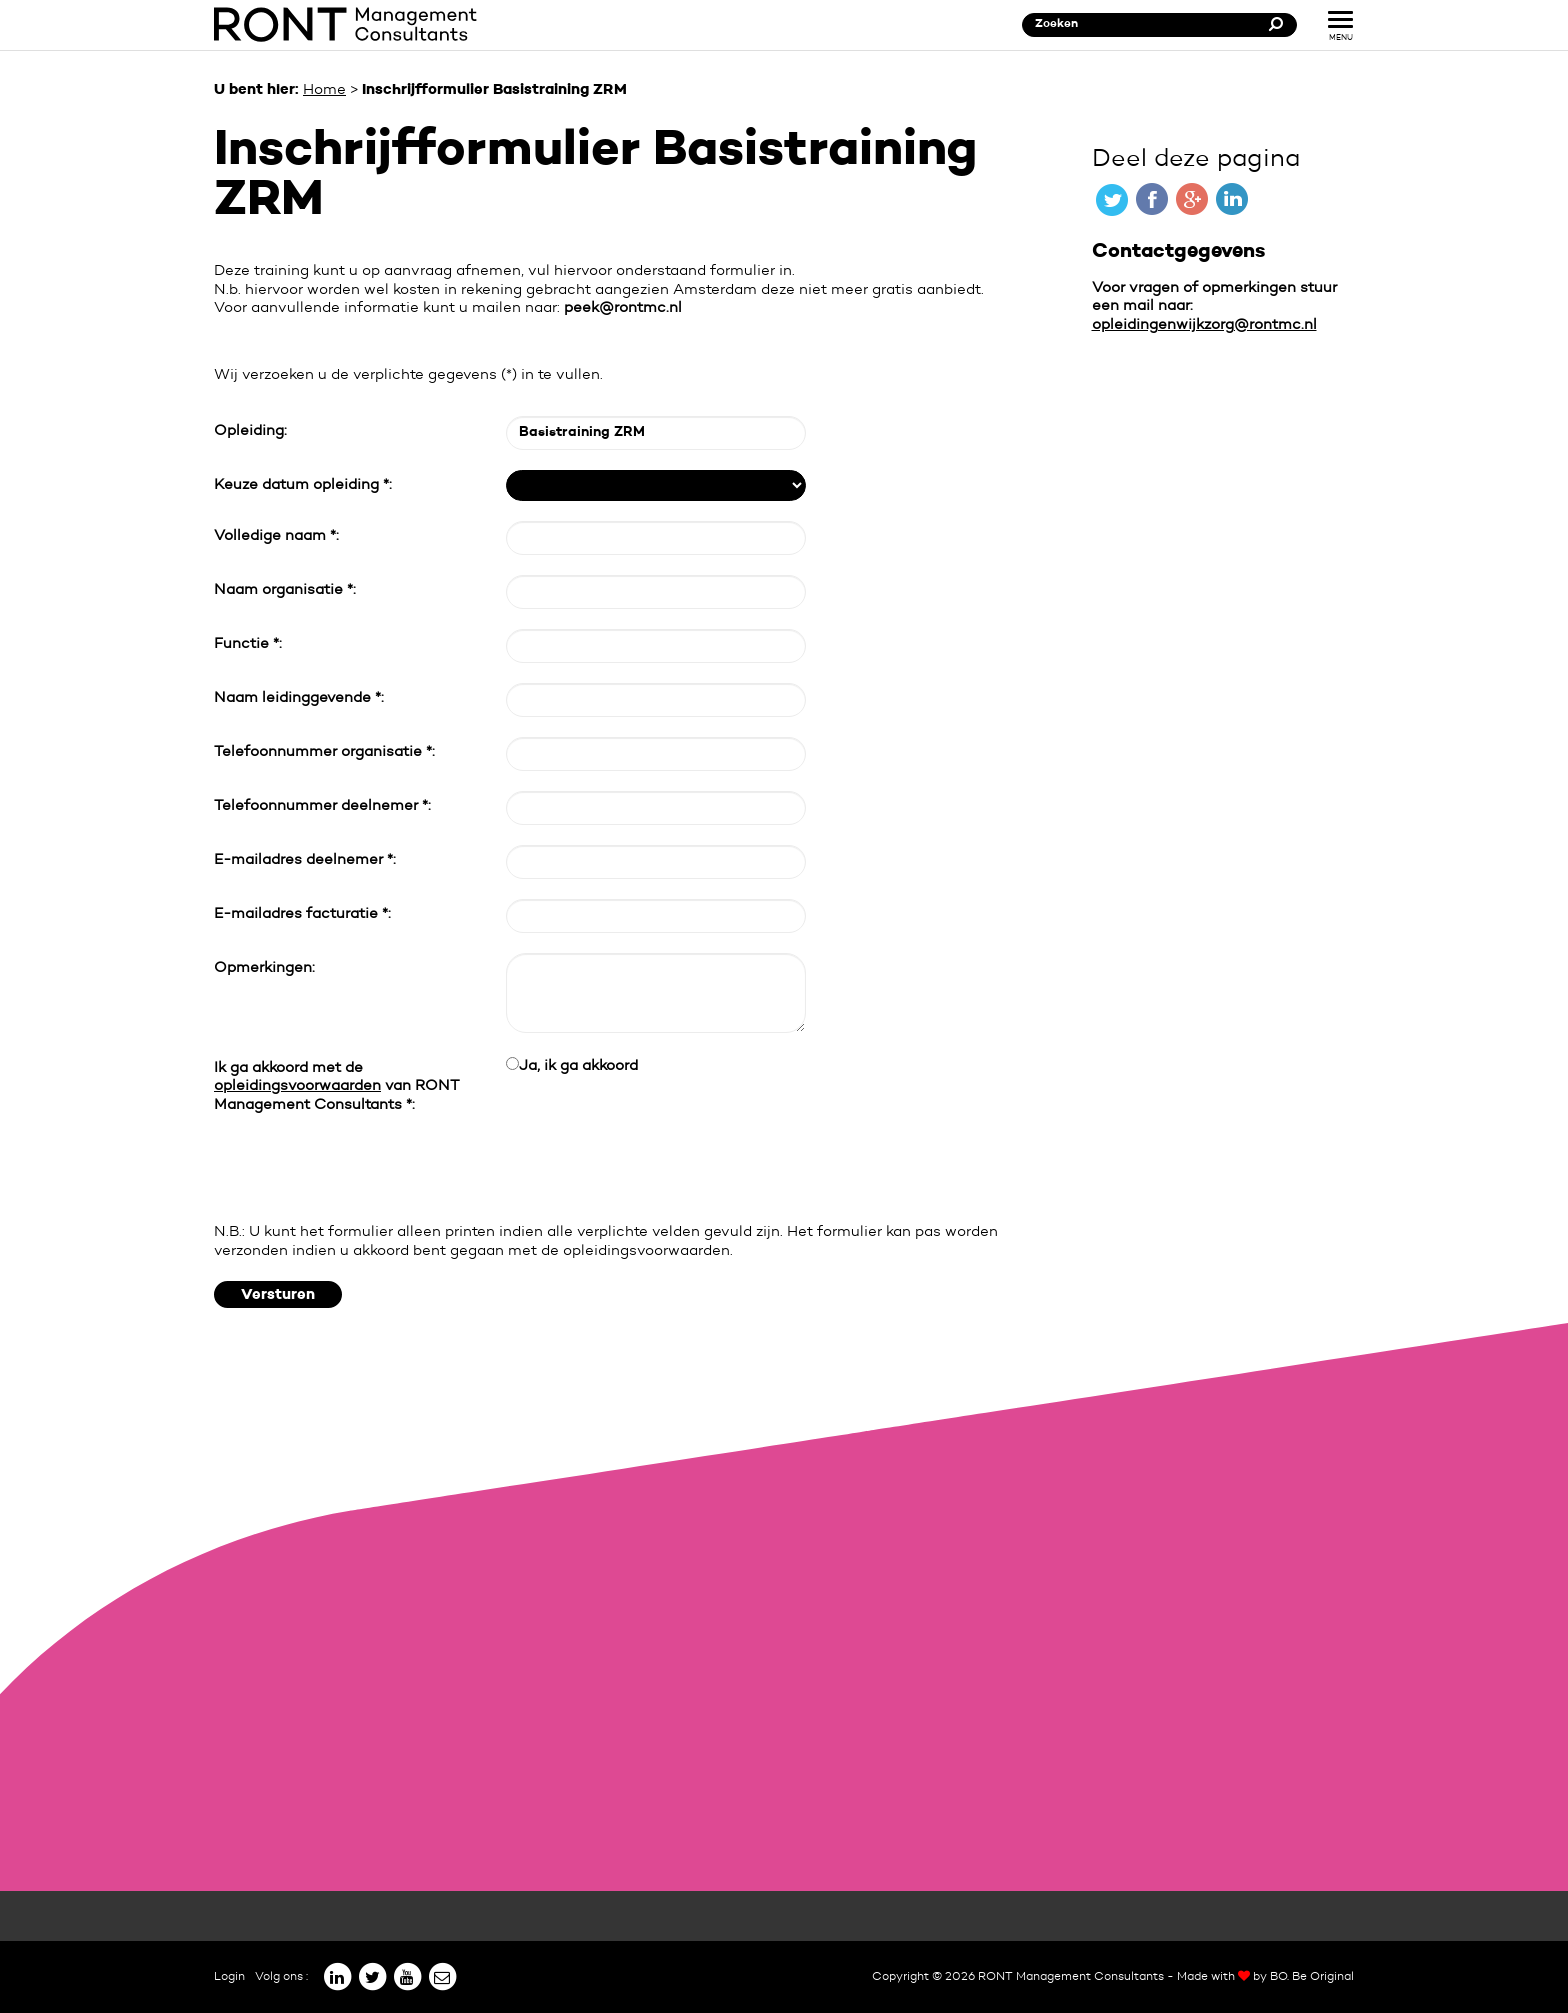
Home (324, 90)
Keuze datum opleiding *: (303, 485)
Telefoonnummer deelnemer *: (322, 806)
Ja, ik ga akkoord (578, 1066)
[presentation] (366, 1169)
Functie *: (248, 644)
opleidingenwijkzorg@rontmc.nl (1204, 325)
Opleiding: (250, 431)
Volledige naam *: (276, 536)
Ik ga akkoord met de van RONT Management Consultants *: (337, 1087)
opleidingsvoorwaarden (297, 1086)
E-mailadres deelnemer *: (305, 860)
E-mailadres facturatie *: (302, 914)
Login (229, 1977)
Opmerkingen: (264, 968)
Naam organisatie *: (285, 590)
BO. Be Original (1312, 1977)
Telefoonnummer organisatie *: (324, 752)
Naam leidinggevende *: (299, 698)
